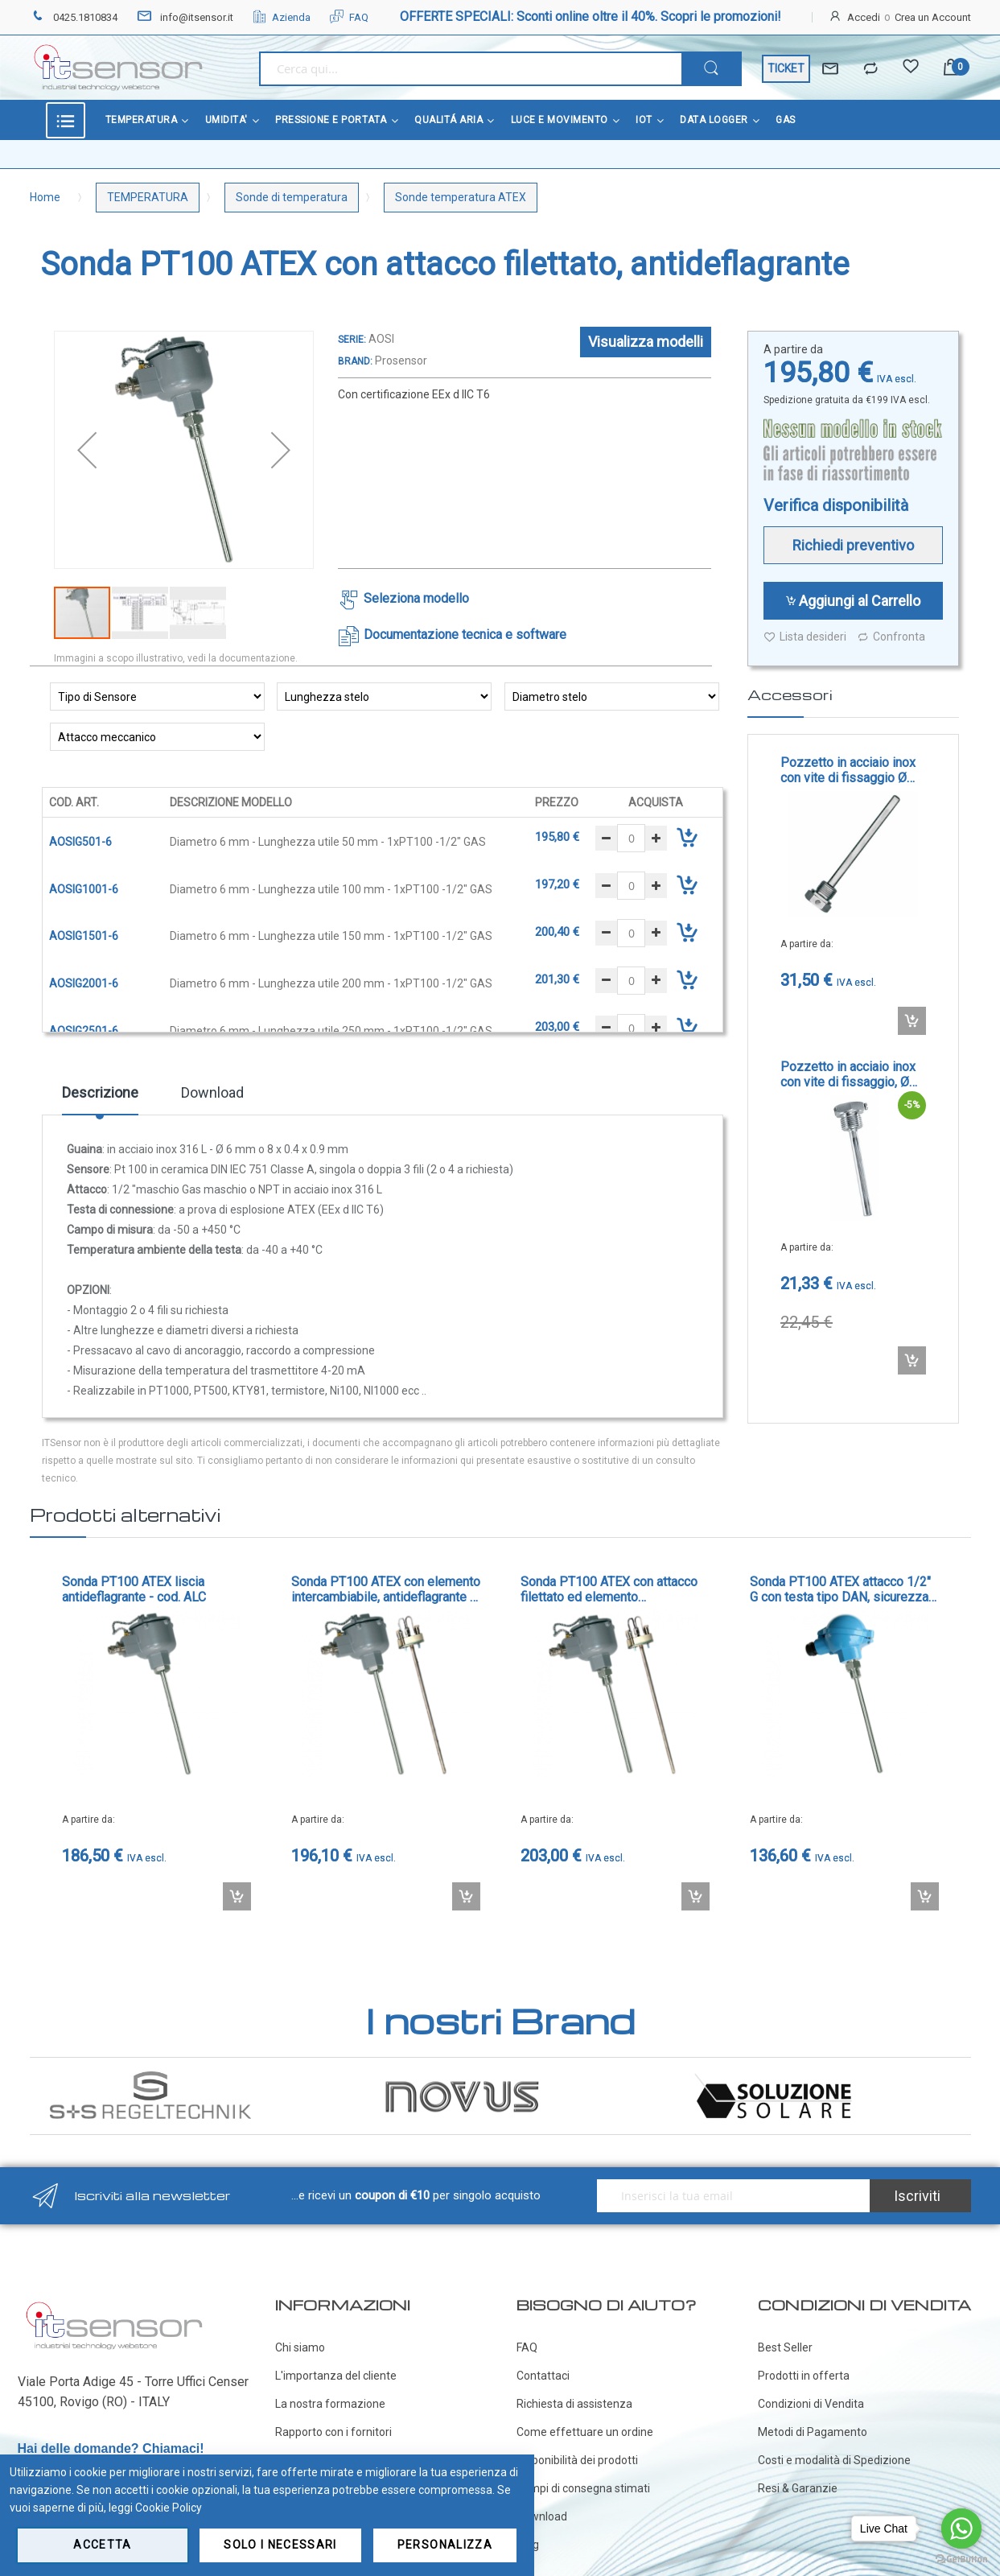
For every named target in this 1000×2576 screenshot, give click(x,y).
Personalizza (444, 2544)
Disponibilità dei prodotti (577, 2460)
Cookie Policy (168, 2507)
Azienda (282, 17)
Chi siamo (300, 2347)
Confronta (891, 637)
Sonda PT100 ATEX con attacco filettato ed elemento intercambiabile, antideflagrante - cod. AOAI (612, 1589)
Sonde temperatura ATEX (460, 197)
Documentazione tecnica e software (465, 634)
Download (212, 1092)
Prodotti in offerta (804, 2375)
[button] (87, 450)
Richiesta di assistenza (574, 2403)
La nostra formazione (330, 2403)
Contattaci (543, 2375)
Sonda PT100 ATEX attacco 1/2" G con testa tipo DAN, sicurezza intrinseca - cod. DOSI (840, 1589)
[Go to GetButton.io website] (961, 2559)
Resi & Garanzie (797, 2488)
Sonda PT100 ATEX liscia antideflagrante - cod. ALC (134, 1589)
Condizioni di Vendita (811, 2403)
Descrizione (100, 1092)
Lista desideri (804, 637)
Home (45, 197)
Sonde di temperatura (292, 197)
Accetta (102, 2544)
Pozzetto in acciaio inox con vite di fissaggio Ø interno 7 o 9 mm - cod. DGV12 (848, 770)
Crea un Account (933, 17)
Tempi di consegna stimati (583, 2488)
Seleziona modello (416, 598)
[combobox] (470, 68)
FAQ (349, 17)
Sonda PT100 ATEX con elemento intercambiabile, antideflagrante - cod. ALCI (385, 1589)
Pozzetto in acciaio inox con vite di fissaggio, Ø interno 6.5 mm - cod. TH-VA (851, 1074)
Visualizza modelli (645, 341)
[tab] (100, 1098)
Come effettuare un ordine (584, 2432)
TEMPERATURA (147, 197)
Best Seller (785, 2347)
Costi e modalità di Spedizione (834, 2460)
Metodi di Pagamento (812, 2432)
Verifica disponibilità (835, 505)
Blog (527, 2544)
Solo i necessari (280, 2544)
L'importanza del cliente (336, 2375)
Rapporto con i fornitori (333, 2432)
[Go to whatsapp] (961, 2528)
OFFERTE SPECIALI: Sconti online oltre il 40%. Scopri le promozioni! (590, 16)
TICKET (786, 68)
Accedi (863, 17)
